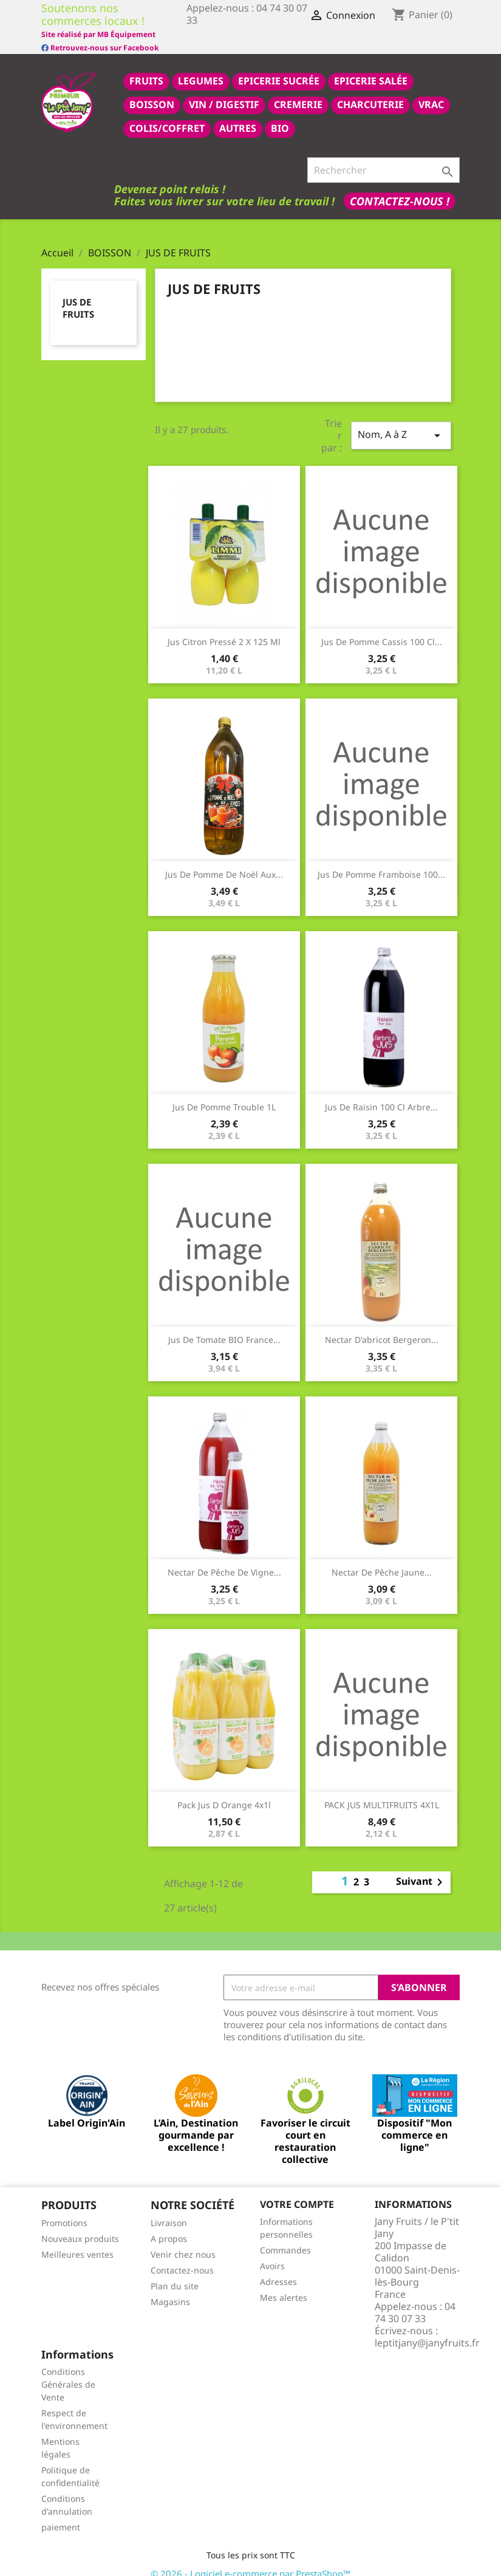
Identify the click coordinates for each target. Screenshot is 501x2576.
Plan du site (175, 2272)
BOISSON (151, 91)
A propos (169, 2225)
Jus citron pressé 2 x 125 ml (224, 628)
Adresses (278, 2268)
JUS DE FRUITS (78, 294)
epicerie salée (370, 67)
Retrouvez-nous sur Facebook (99, 33)
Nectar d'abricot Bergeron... (381, 1326)
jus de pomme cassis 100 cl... (381, 628)
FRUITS (146, 67)
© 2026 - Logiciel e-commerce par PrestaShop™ (250, 2560)
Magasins (170, 2288)
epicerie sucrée (278, 67)
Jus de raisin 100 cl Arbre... (381, 1093)
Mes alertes (283, 2284)
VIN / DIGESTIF (224, 91)
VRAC (431, 91)
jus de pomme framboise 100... (381, 861)
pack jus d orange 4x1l (224, 1791)
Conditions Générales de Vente (68, 2371)
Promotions (64, 2209)
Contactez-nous (182, 2257)
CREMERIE (298, 91)
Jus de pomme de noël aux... (224, 861)
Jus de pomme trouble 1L (224, 1093)
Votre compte (297, 2191)
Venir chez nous (183, 2241)
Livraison (169, 2209)
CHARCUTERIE (370, 91)
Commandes (285, 2237)
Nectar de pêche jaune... (382, 1559)
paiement (60, 2514)
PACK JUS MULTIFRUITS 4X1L (381, 1791)
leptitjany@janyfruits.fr (427, 2329)
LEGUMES (200, 67)
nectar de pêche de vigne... (224, 1559)
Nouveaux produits (80, 2225)
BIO (280, 114)
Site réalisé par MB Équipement (243, 34)
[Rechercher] (383, 156)
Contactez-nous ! (399, 187)
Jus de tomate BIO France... (224, 1326)
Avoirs (272, 2252)
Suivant (421, 1869)
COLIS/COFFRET (167, 114)
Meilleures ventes (77, 2241)
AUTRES (237, 114)
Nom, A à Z (401, 421)
